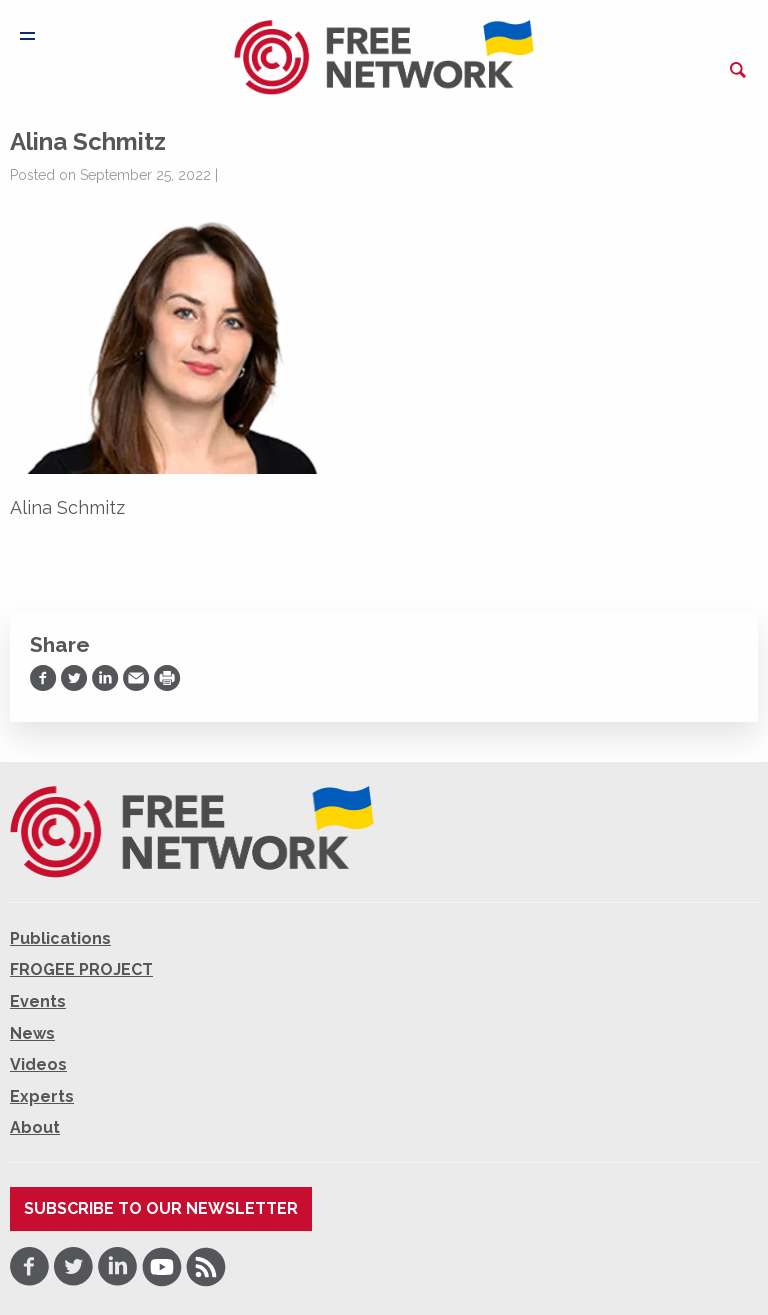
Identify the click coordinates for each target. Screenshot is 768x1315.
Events (38, 1001)
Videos (38, 1064)
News (32, 1033)
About (35, 1127)
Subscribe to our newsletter (161, 1208)
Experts (42, 1096)
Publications (60, 938)
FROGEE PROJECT (81, 969)
